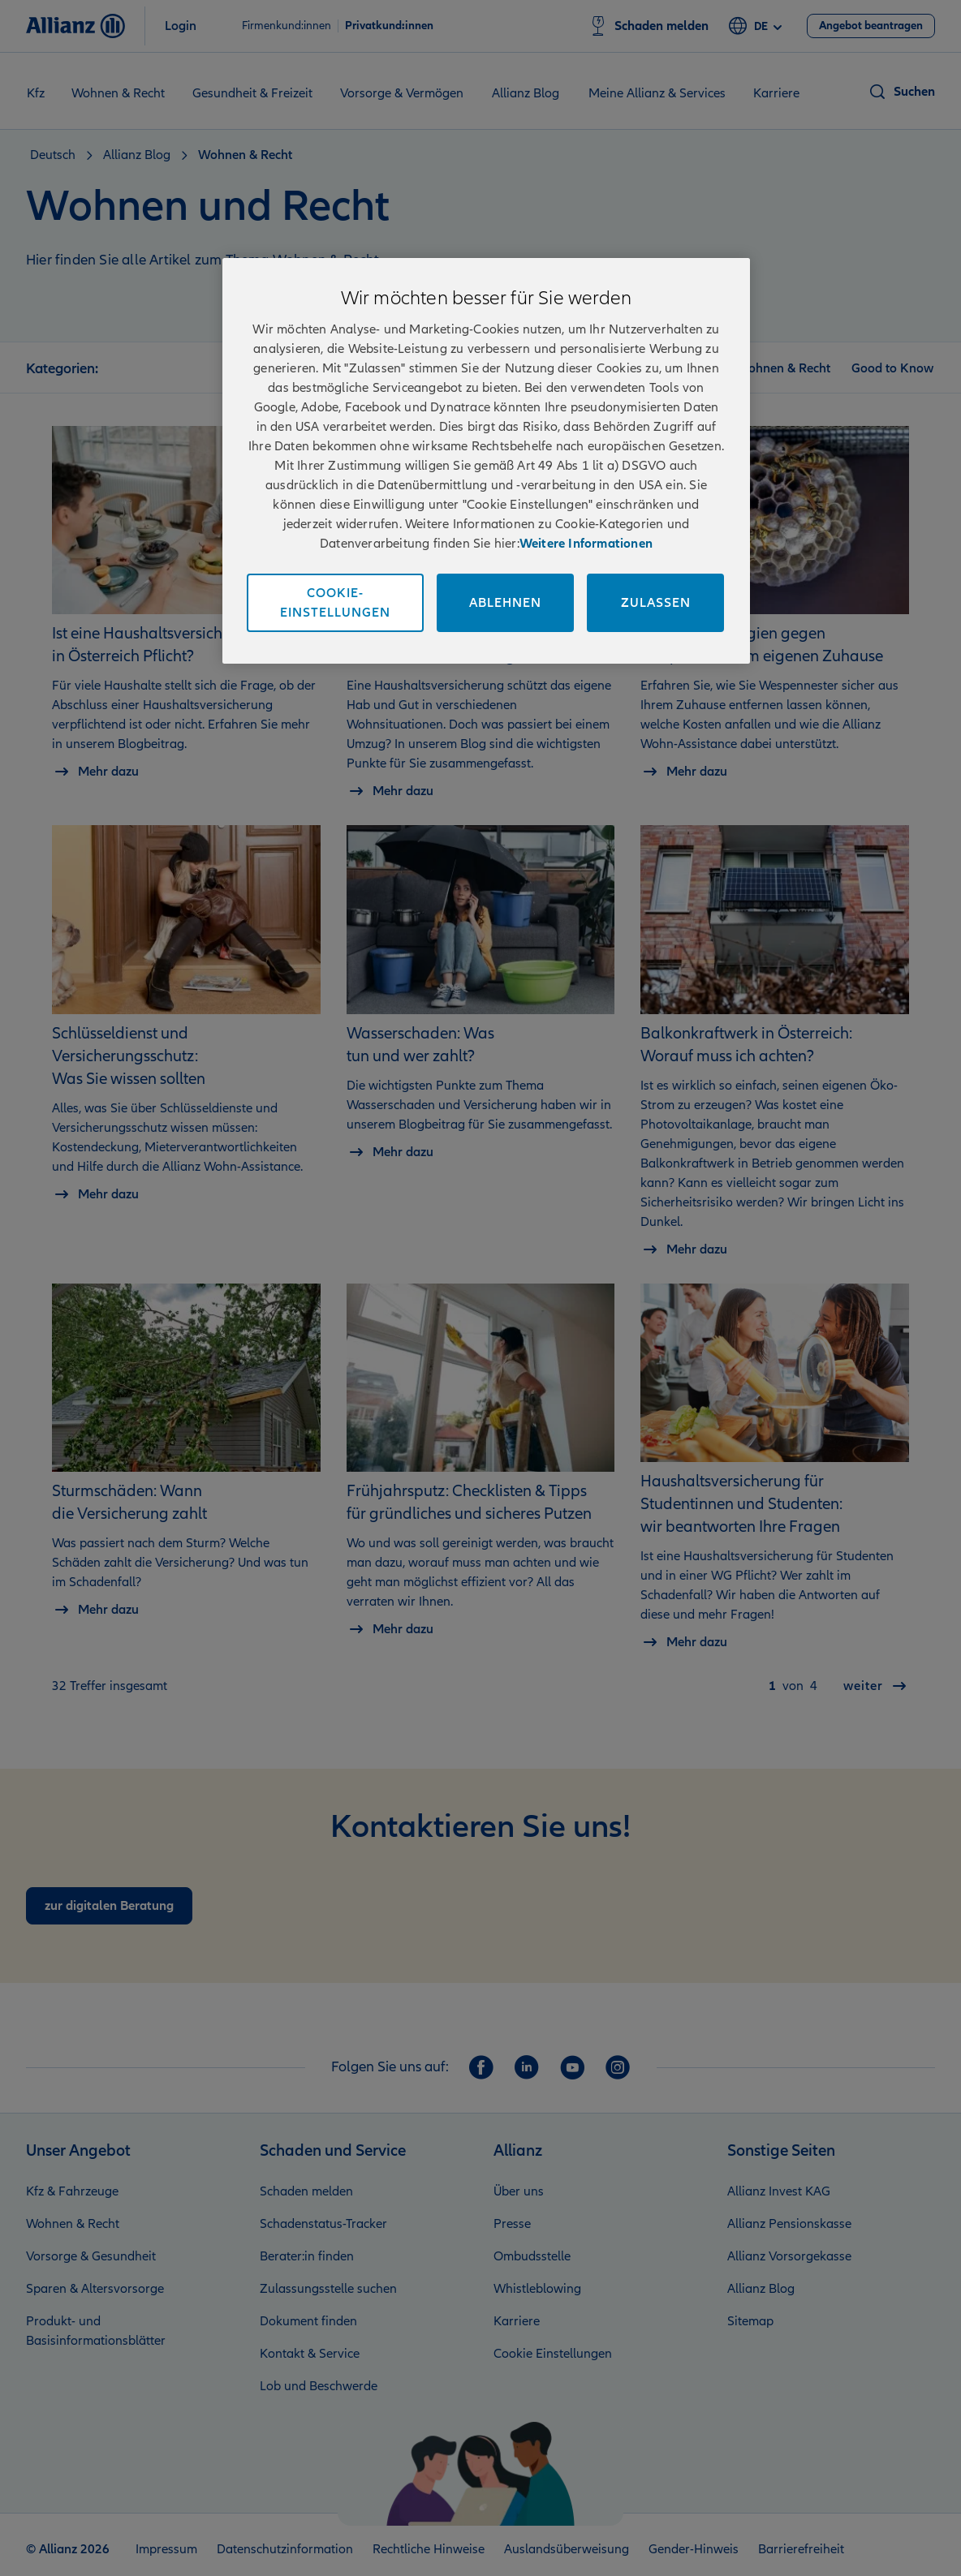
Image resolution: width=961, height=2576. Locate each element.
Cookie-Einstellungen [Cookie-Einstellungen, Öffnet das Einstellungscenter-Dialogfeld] (335, 603)
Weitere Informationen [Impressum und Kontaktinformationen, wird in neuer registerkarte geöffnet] (586, 543)
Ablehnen (505, 603)
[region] (486, 461)
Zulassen (656, 603)
